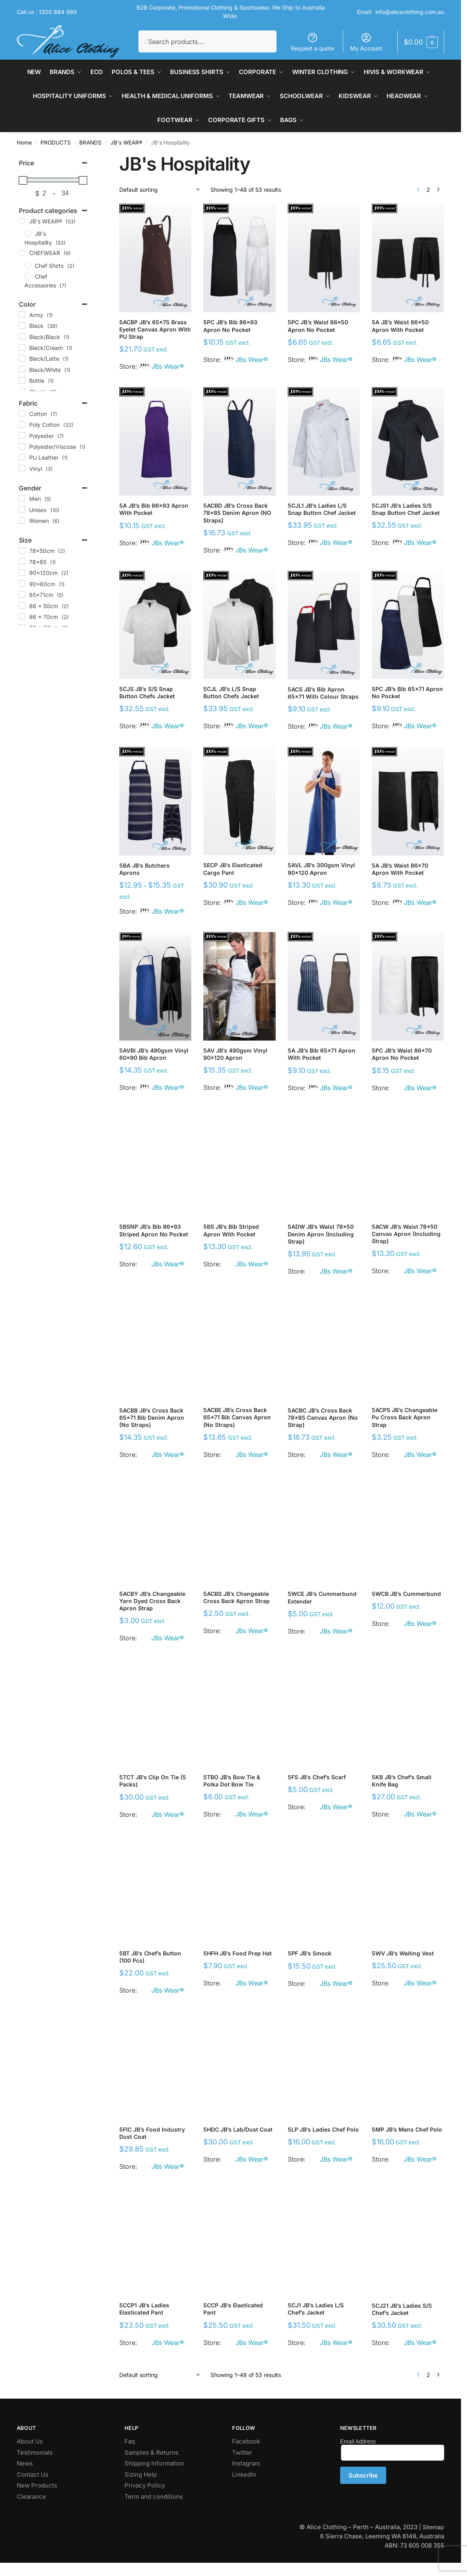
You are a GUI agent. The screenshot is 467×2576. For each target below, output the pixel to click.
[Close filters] (91, 157)
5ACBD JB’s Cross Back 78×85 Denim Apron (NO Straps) (237, 512)
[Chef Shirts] (27, 265)
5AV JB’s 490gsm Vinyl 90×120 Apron (235, 1054)
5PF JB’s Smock (309, 1953)
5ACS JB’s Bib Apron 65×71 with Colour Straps (323, 693)
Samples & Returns (151, 2452)
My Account (366, 42)
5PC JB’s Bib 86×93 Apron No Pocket (230, 326)
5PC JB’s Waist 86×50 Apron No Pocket (318, 326)
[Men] (22, 498)
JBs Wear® (167, 366)
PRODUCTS (55, 142)
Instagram (246, 2463)
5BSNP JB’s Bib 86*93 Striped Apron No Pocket (153, 1230)
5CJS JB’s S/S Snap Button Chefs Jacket (147, 692)
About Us (30, 2441)
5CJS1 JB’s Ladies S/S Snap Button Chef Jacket (406, 509)
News (25, 2463)
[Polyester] (22, 435)
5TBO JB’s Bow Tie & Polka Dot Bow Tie (231, 1781)
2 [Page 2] (428, 189)
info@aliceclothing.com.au (409, 11)
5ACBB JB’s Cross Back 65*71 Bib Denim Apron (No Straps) (151, 1417)
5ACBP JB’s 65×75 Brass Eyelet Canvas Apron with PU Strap (155, 329)
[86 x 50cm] (22, 605)
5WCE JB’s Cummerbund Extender (322, 1597)
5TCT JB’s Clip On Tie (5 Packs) (152, 1781)
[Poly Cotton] (22, 424)
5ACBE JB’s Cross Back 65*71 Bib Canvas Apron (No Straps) (237, 1417)
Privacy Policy (144, 2485)
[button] (420, 42)
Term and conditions (153, 2496)
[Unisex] (22, 509)
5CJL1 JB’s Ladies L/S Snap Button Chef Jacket (322, 509)
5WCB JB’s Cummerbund (406, 1593)
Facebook (246, 2441)
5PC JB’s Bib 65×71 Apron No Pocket (407, 692)
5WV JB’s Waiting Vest (403, 1953)
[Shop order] (160, 189)
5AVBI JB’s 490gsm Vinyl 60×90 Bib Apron (153, 1054)
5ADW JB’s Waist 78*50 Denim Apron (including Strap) (321, 1233)
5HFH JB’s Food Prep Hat (237, 1953)
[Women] (22, 520)
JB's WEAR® (126, 142)
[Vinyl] (22, 468)
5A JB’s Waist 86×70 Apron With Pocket (400, 869)
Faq (129, 2441)
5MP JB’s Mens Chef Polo (407, 2129)
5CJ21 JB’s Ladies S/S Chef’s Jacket (402, 2309)
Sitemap (433, 2527)
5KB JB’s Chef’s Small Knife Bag (401, 1781)
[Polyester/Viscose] (22, 446)
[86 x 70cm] (22, 616)
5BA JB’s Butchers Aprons (144, 869)
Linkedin (244, 2474)
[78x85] (22, 561)
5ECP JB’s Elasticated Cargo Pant (232, 869)
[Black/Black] (22, 336)
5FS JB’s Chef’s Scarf (317, 1777)
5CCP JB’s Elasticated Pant (233, 2309)
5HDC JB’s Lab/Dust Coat (238, 2129)
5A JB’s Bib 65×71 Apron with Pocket (321, 1054)
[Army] (22, 314)
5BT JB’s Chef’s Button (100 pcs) (150, 1957)
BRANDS (90, 142)
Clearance (31, 2496)
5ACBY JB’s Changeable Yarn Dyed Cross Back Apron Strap (152, 1601)
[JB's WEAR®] (22, 220)
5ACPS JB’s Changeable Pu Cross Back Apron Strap (404, 1417)
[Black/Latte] (22, 358)
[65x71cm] (22, 594)
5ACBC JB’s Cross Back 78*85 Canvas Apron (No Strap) (323, 1417)
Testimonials (35, 2452)
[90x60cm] (22, 583)
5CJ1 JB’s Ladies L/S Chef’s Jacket (316, 2309)
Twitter (242, 2452)
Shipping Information (154, 2463)
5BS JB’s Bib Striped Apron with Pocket (231, 1230)
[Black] (22, 325)
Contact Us (32, 2474)
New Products (37, 2485)
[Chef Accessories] (27, 276)
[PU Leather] (22, 457)
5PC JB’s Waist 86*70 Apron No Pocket (402, 1054)
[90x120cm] (22, 572)
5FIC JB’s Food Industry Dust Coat (152, 2133)
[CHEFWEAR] (22, 252)
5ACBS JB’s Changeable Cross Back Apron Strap (236, 1597)
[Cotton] (22, 413)
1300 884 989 (58, 11)
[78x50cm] (22, 550)
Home (24, 142)
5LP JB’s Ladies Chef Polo (323, 2129)
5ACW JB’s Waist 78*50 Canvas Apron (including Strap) (406, 1233)
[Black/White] (22, 369)
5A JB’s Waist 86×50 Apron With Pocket (400, 326)
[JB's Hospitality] (27, 233)
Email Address (358, 2441)
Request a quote (312, 42)
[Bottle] (22, 380)
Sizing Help (140, 2474)
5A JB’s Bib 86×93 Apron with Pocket (153, 509)
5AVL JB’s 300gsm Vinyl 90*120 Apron (321, 869)
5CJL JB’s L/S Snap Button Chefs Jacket (231, 692)
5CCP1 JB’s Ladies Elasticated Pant (144, 2309)
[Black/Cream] (22, 347)
